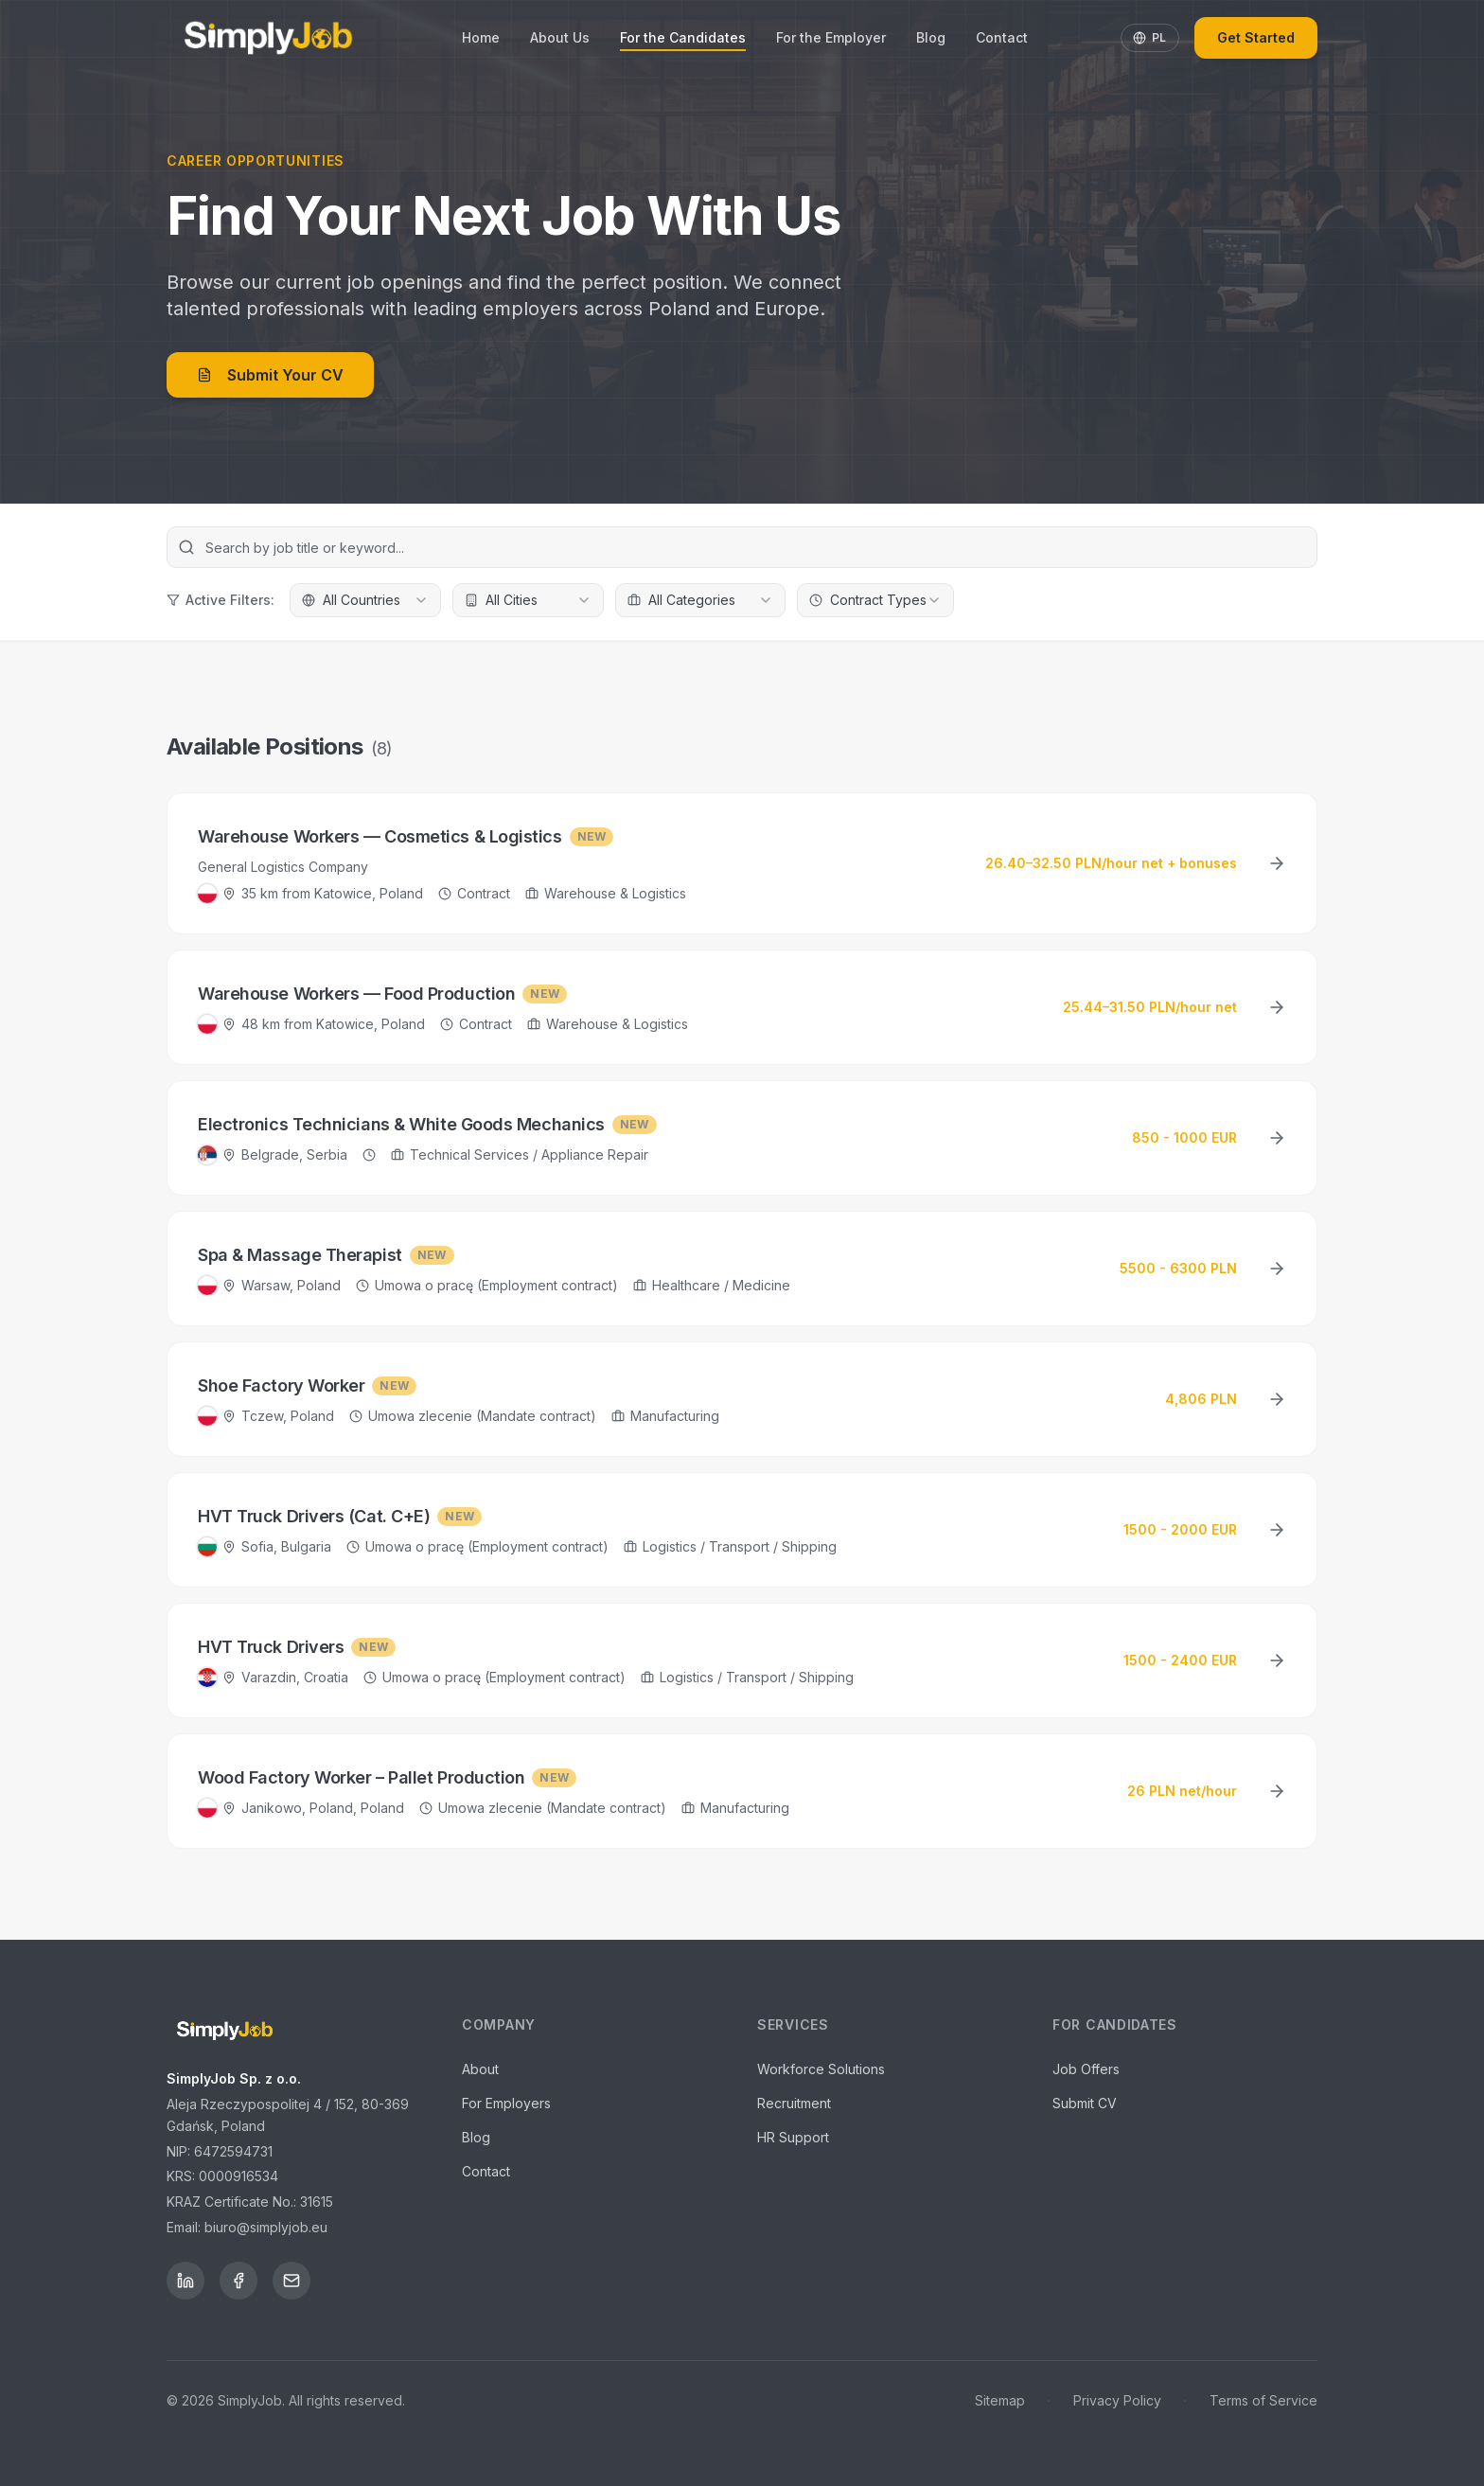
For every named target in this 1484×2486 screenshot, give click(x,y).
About (480, 2069)
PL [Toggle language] (1150, 37)
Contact (1002, 37)
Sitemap (1000, 2400)
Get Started (1256, 37)
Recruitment (794, 2103)
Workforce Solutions (821, 2069)
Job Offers (1086, 2069)
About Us (560, 37)
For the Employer (831, 37)
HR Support (793, 2137)
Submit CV (1084, 2103)
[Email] (291, 2281)
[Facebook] (238, 2281)
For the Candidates (683, 38)
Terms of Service (1263, 2400)
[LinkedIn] (185, 2281)
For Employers (506, 2103)
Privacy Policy (1117, 2400)
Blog (930, 37)
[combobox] (365, 600)
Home (481, 37)
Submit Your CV (270, 374)
